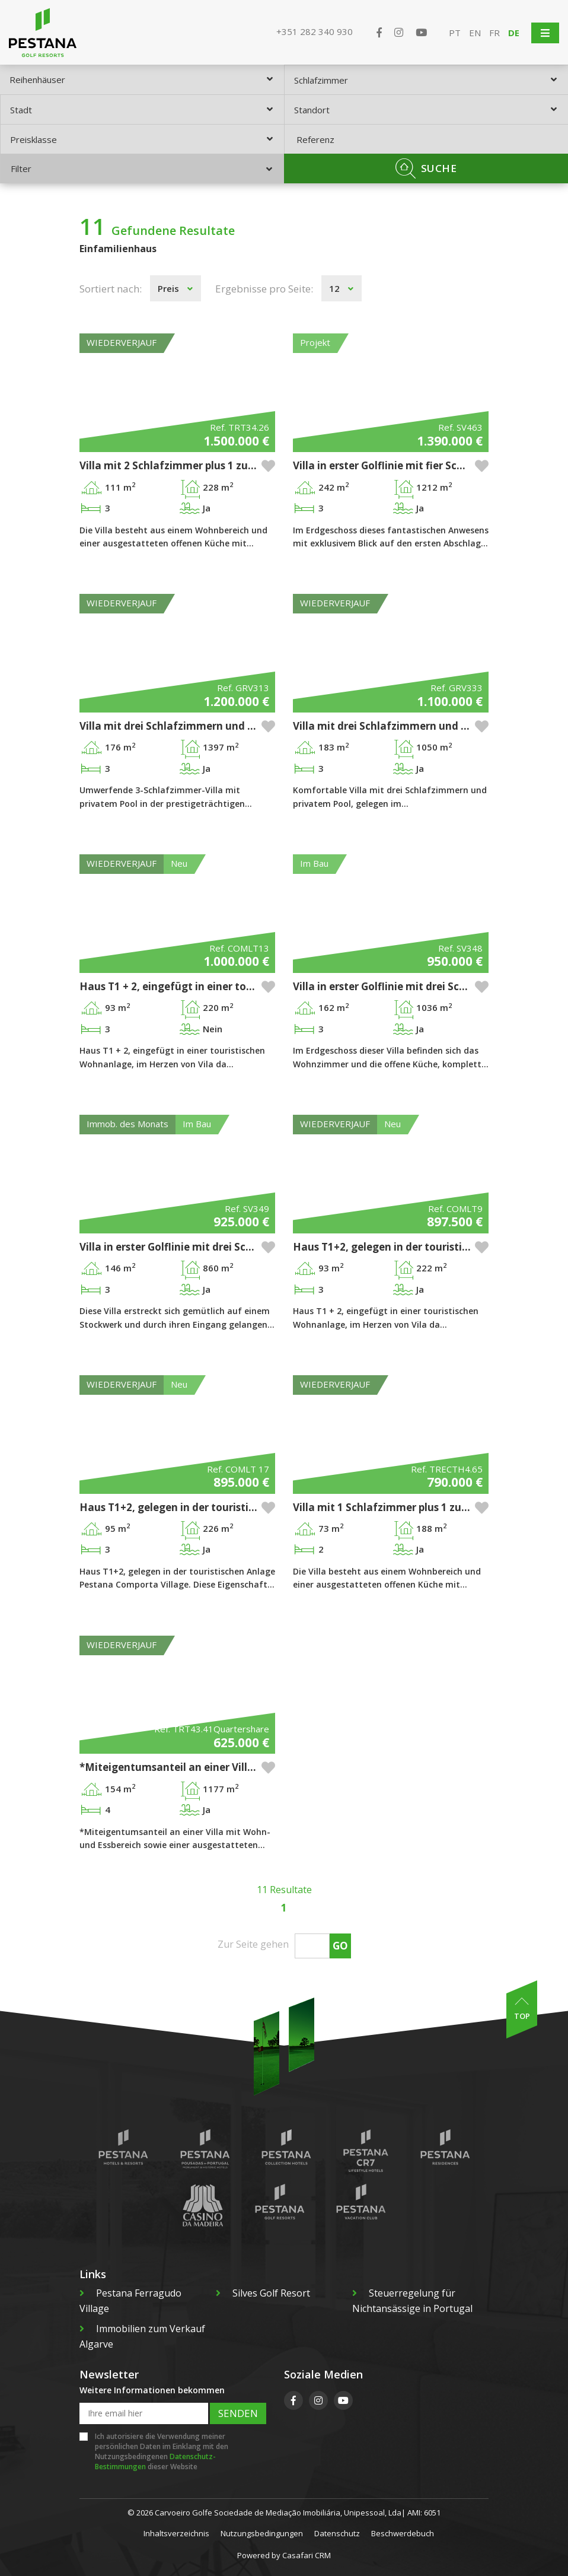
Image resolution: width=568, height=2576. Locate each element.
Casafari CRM (306, 2555)
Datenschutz (337, 2533)
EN (475, 33)
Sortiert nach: (110, 288)
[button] (268, 466)
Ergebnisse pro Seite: (264, 288)
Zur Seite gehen (253, 1944)
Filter (141, 168)
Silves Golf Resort (263, 2293)
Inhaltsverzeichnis (176, 2533)
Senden (238, 2413)
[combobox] (142, 79)
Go (340, 1945)
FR (494, 33)
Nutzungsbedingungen (262, 2533)
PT (455, 33)
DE (513, 33)
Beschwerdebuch (402, 2533)
